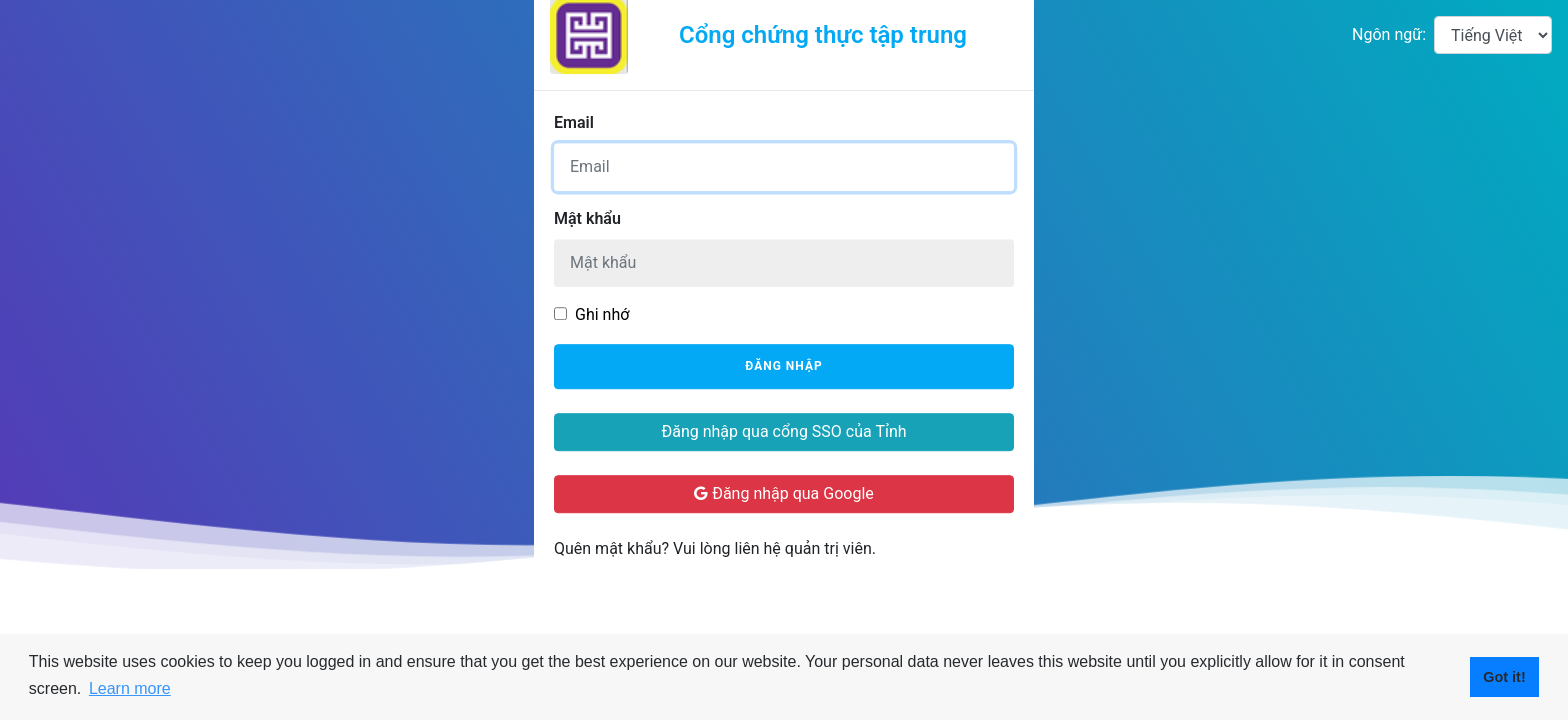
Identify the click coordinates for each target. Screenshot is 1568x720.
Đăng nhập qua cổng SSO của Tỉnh (783, 431)
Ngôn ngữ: (1389, 34)
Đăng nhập (783, 367)
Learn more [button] (130, 688)
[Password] (784, 263)
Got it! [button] (1504, 677)
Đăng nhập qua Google (784, 493)
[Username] (784, 167)
